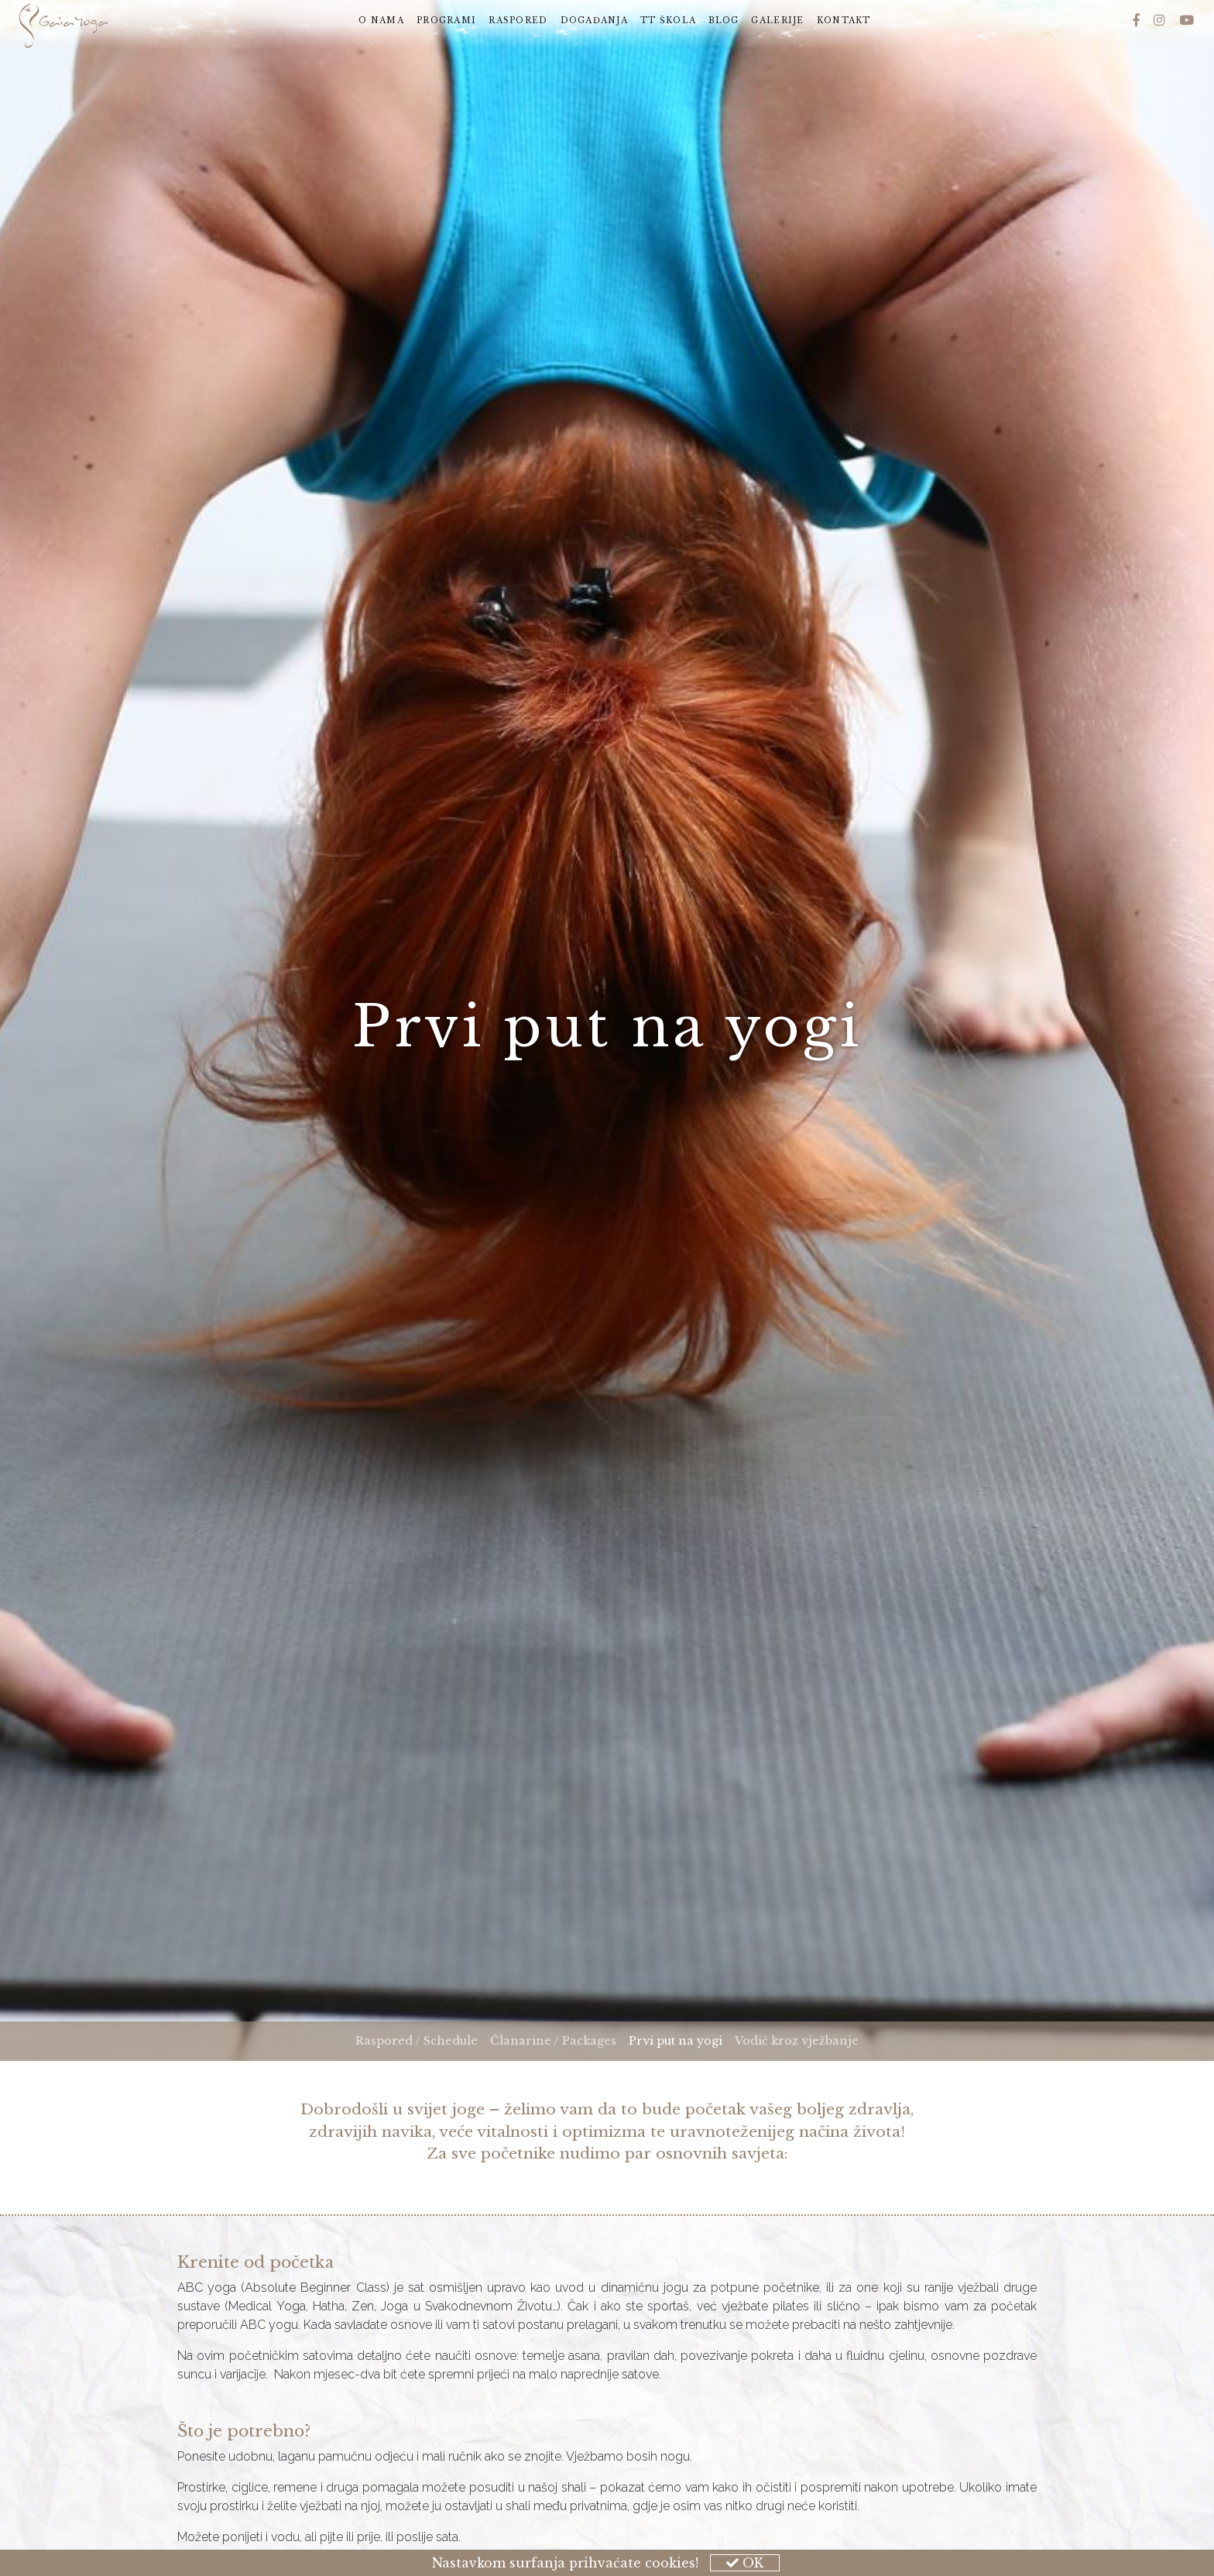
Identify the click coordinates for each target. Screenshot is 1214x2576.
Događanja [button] (595, 20)
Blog (723, 20)
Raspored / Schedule (416, 2041)
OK (744, 2563)
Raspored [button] (518, 20)
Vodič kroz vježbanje (797, 2041)
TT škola (668, 20)
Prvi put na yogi (679, 2040)
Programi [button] (446, 20)
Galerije (777, 20)
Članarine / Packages (553, 2041)
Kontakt (844, 20)
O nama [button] (381, 20)
